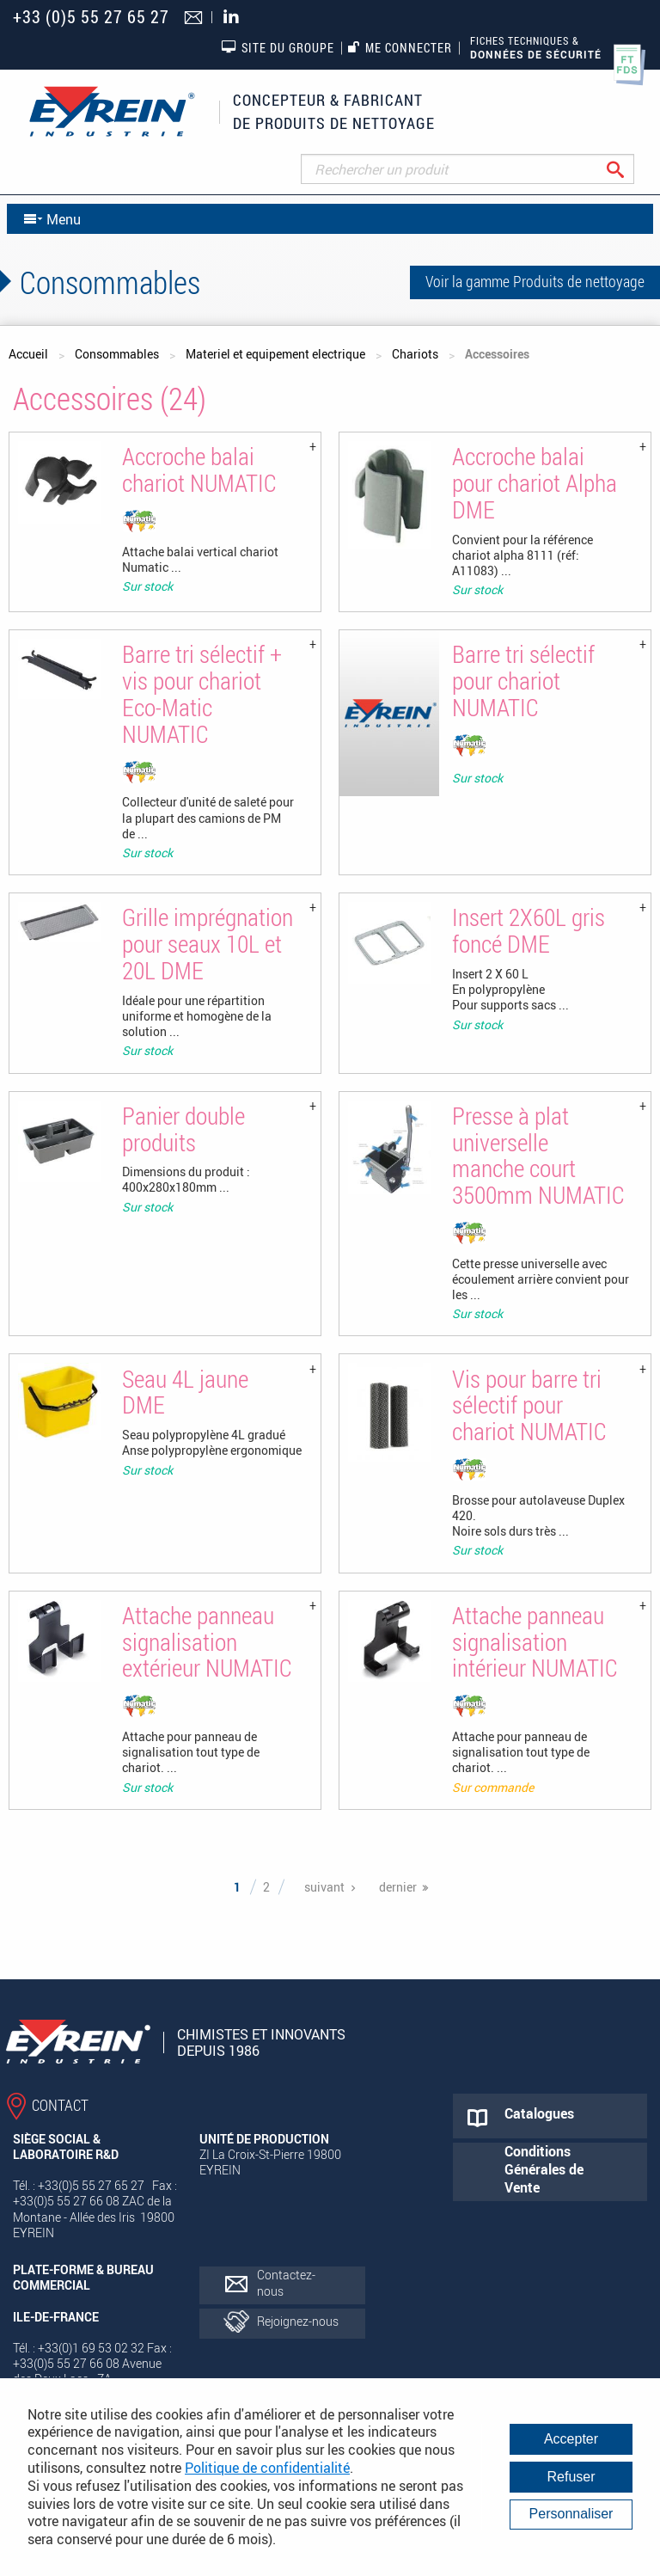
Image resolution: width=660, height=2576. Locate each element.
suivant (324, 1887)
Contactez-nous (286, 2282)
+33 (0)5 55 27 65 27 (91, 16)
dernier (398, 1887)
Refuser (571, 2476)
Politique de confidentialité (267, 2467)
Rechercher (628, 169)
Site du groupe (277, 47)
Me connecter (400, 48)
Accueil (28, 354)
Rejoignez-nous (298, 2321)
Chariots (415, 354)
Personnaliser (571, 2513)
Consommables (117, 354)
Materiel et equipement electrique (275, 354)
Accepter (571, 2439)
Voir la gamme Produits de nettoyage (535, 281)
